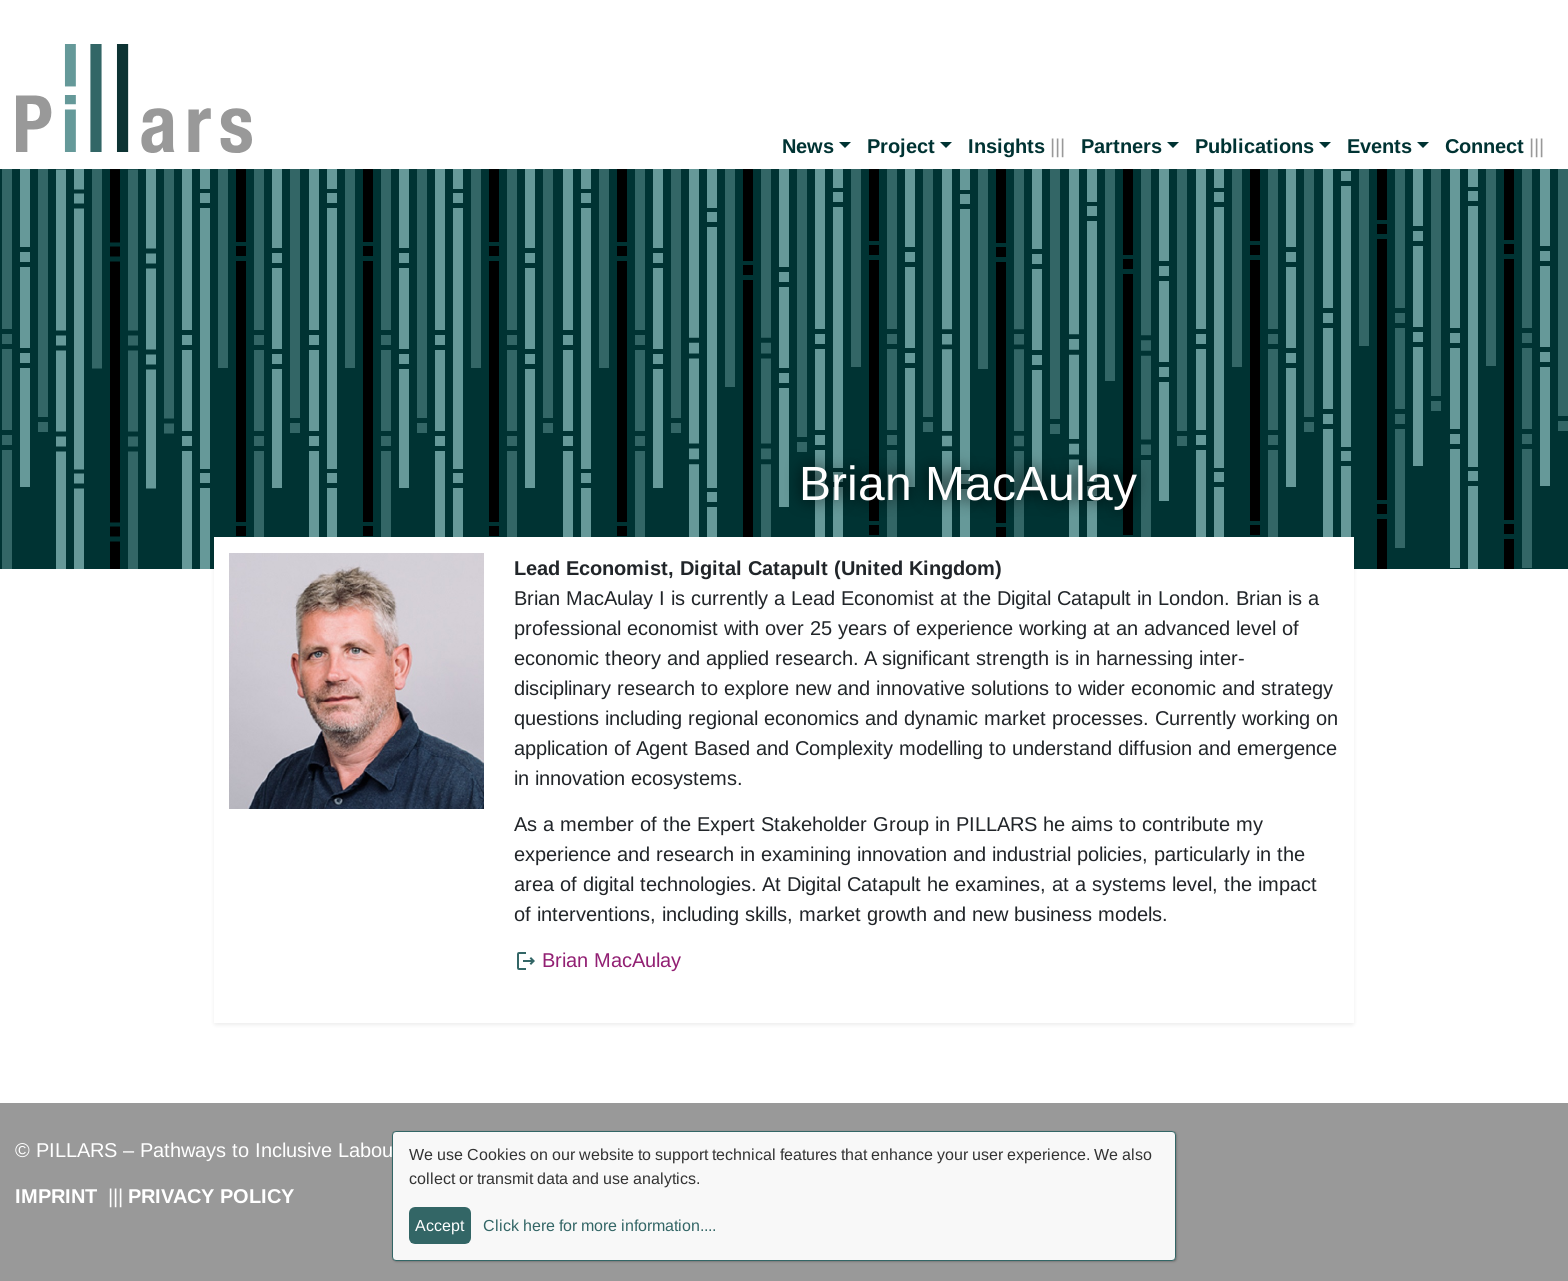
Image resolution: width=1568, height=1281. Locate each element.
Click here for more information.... (599, 1225)
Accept (439, 1225)
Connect (1484, 146)
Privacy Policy (211, 1196)
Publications (1254, 146)
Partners (1121, 146)
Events (1379, 146)
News (808, 146)
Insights (1006, 146)
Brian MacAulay (611, 960)
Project (901, 146)
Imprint (56, 1196)
